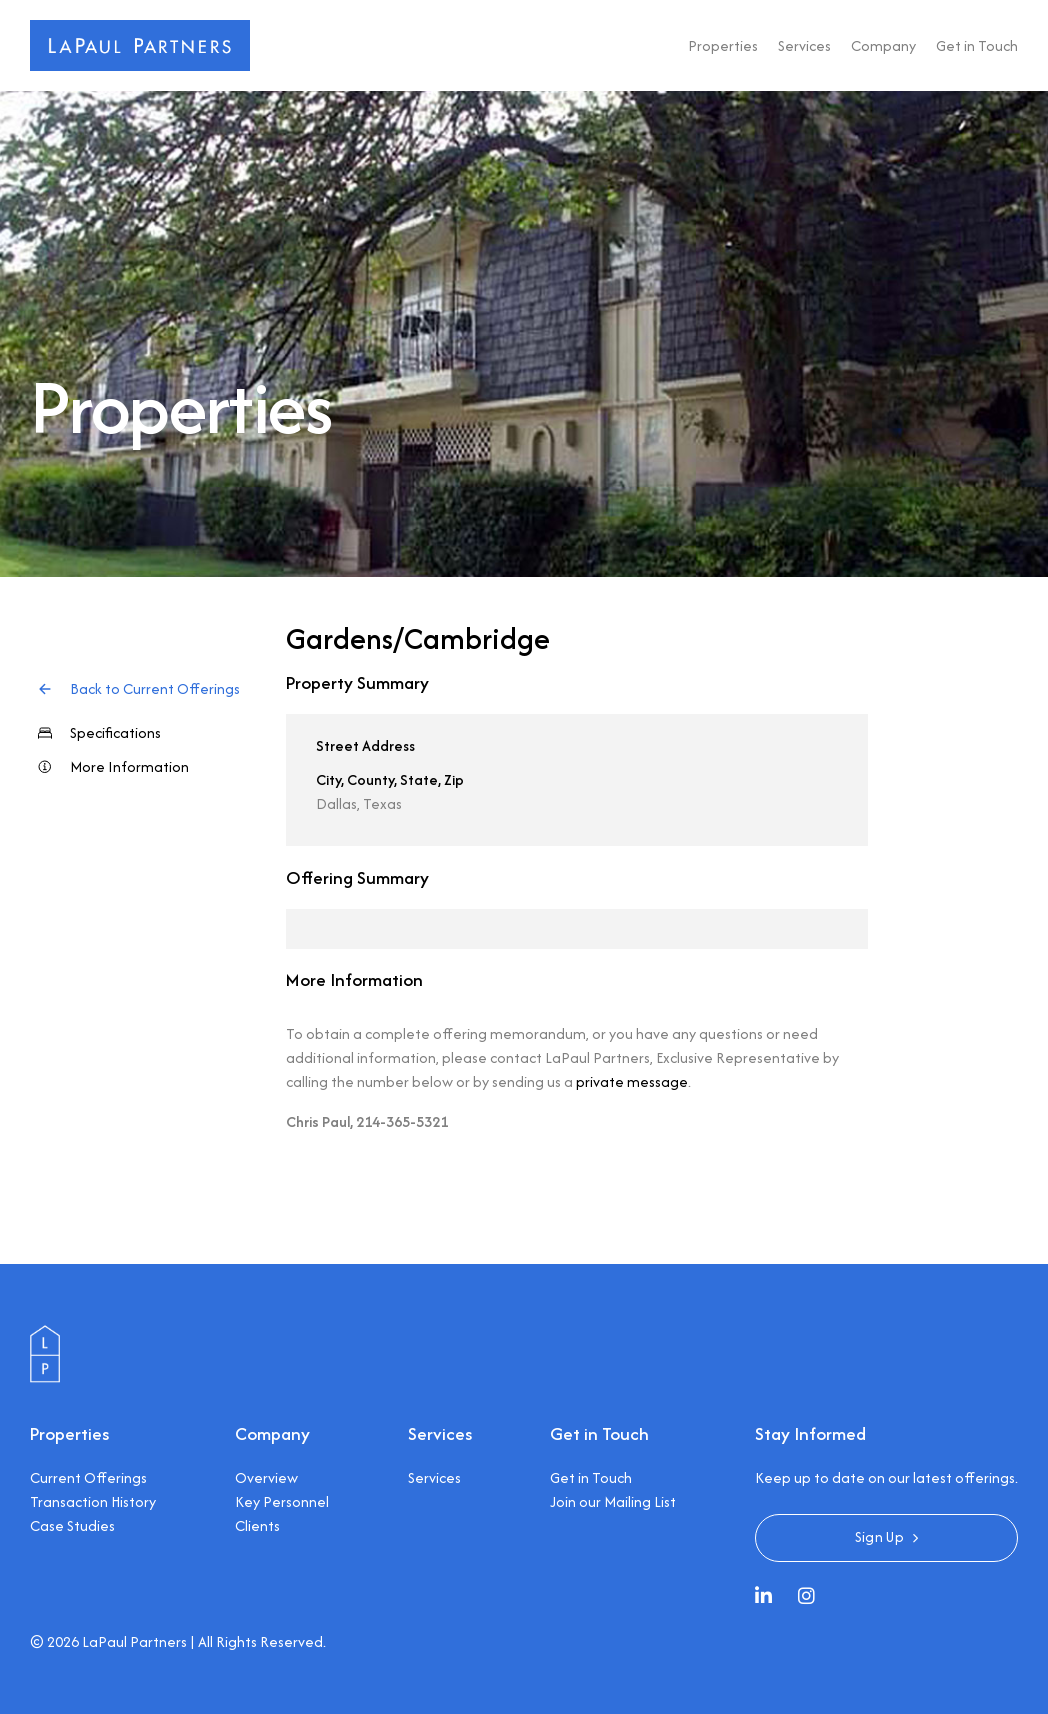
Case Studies (72, 1525)
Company (883, 45)
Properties (723, 45)
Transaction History (93, 1501)
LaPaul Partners (134, 1641)
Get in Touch (977, 45)
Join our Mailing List (613, 1501)
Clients (257, 1525)
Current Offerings (88, 1477)
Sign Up (879, 1536)
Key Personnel (282, 1501)
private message (632, 1081)
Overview (266, 1477)
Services (804, 45)
